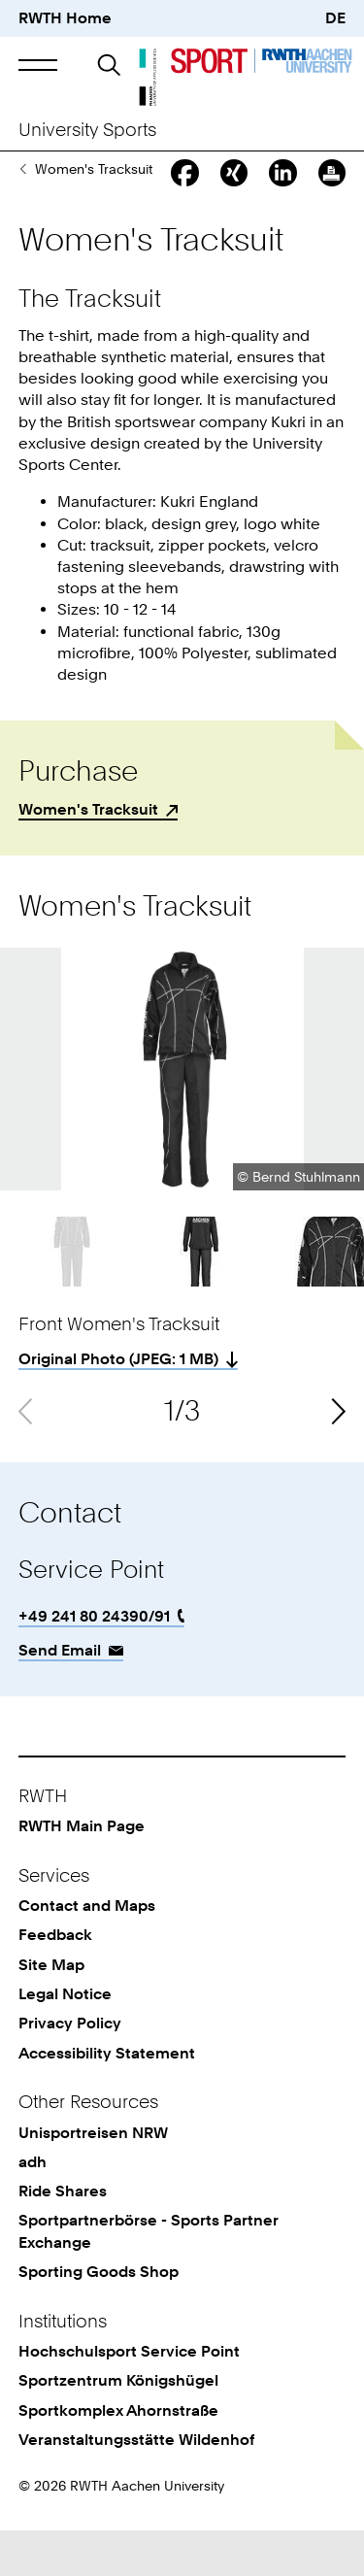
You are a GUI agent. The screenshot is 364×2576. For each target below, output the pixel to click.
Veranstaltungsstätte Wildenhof (136, 2485)
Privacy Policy (69, 2068)
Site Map (51, 2010)
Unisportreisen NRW (93, 2178)
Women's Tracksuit (88, 855)
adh (32, 2207)
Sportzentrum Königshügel (118, 2426)
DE (335, 18)
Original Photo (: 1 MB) (118, 1404)
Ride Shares (62, 2236)
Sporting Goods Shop (22, 214)
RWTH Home (65, 18)
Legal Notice (65, 2039)
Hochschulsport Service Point (129, 2397)
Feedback (55, 1980)
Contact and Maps (86, 1951)
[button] (37, 64)
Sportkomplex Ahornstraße (118, 2456)
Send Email (59, 1696)
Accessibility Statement (106, 2099)
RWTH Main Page (81, 1871)
